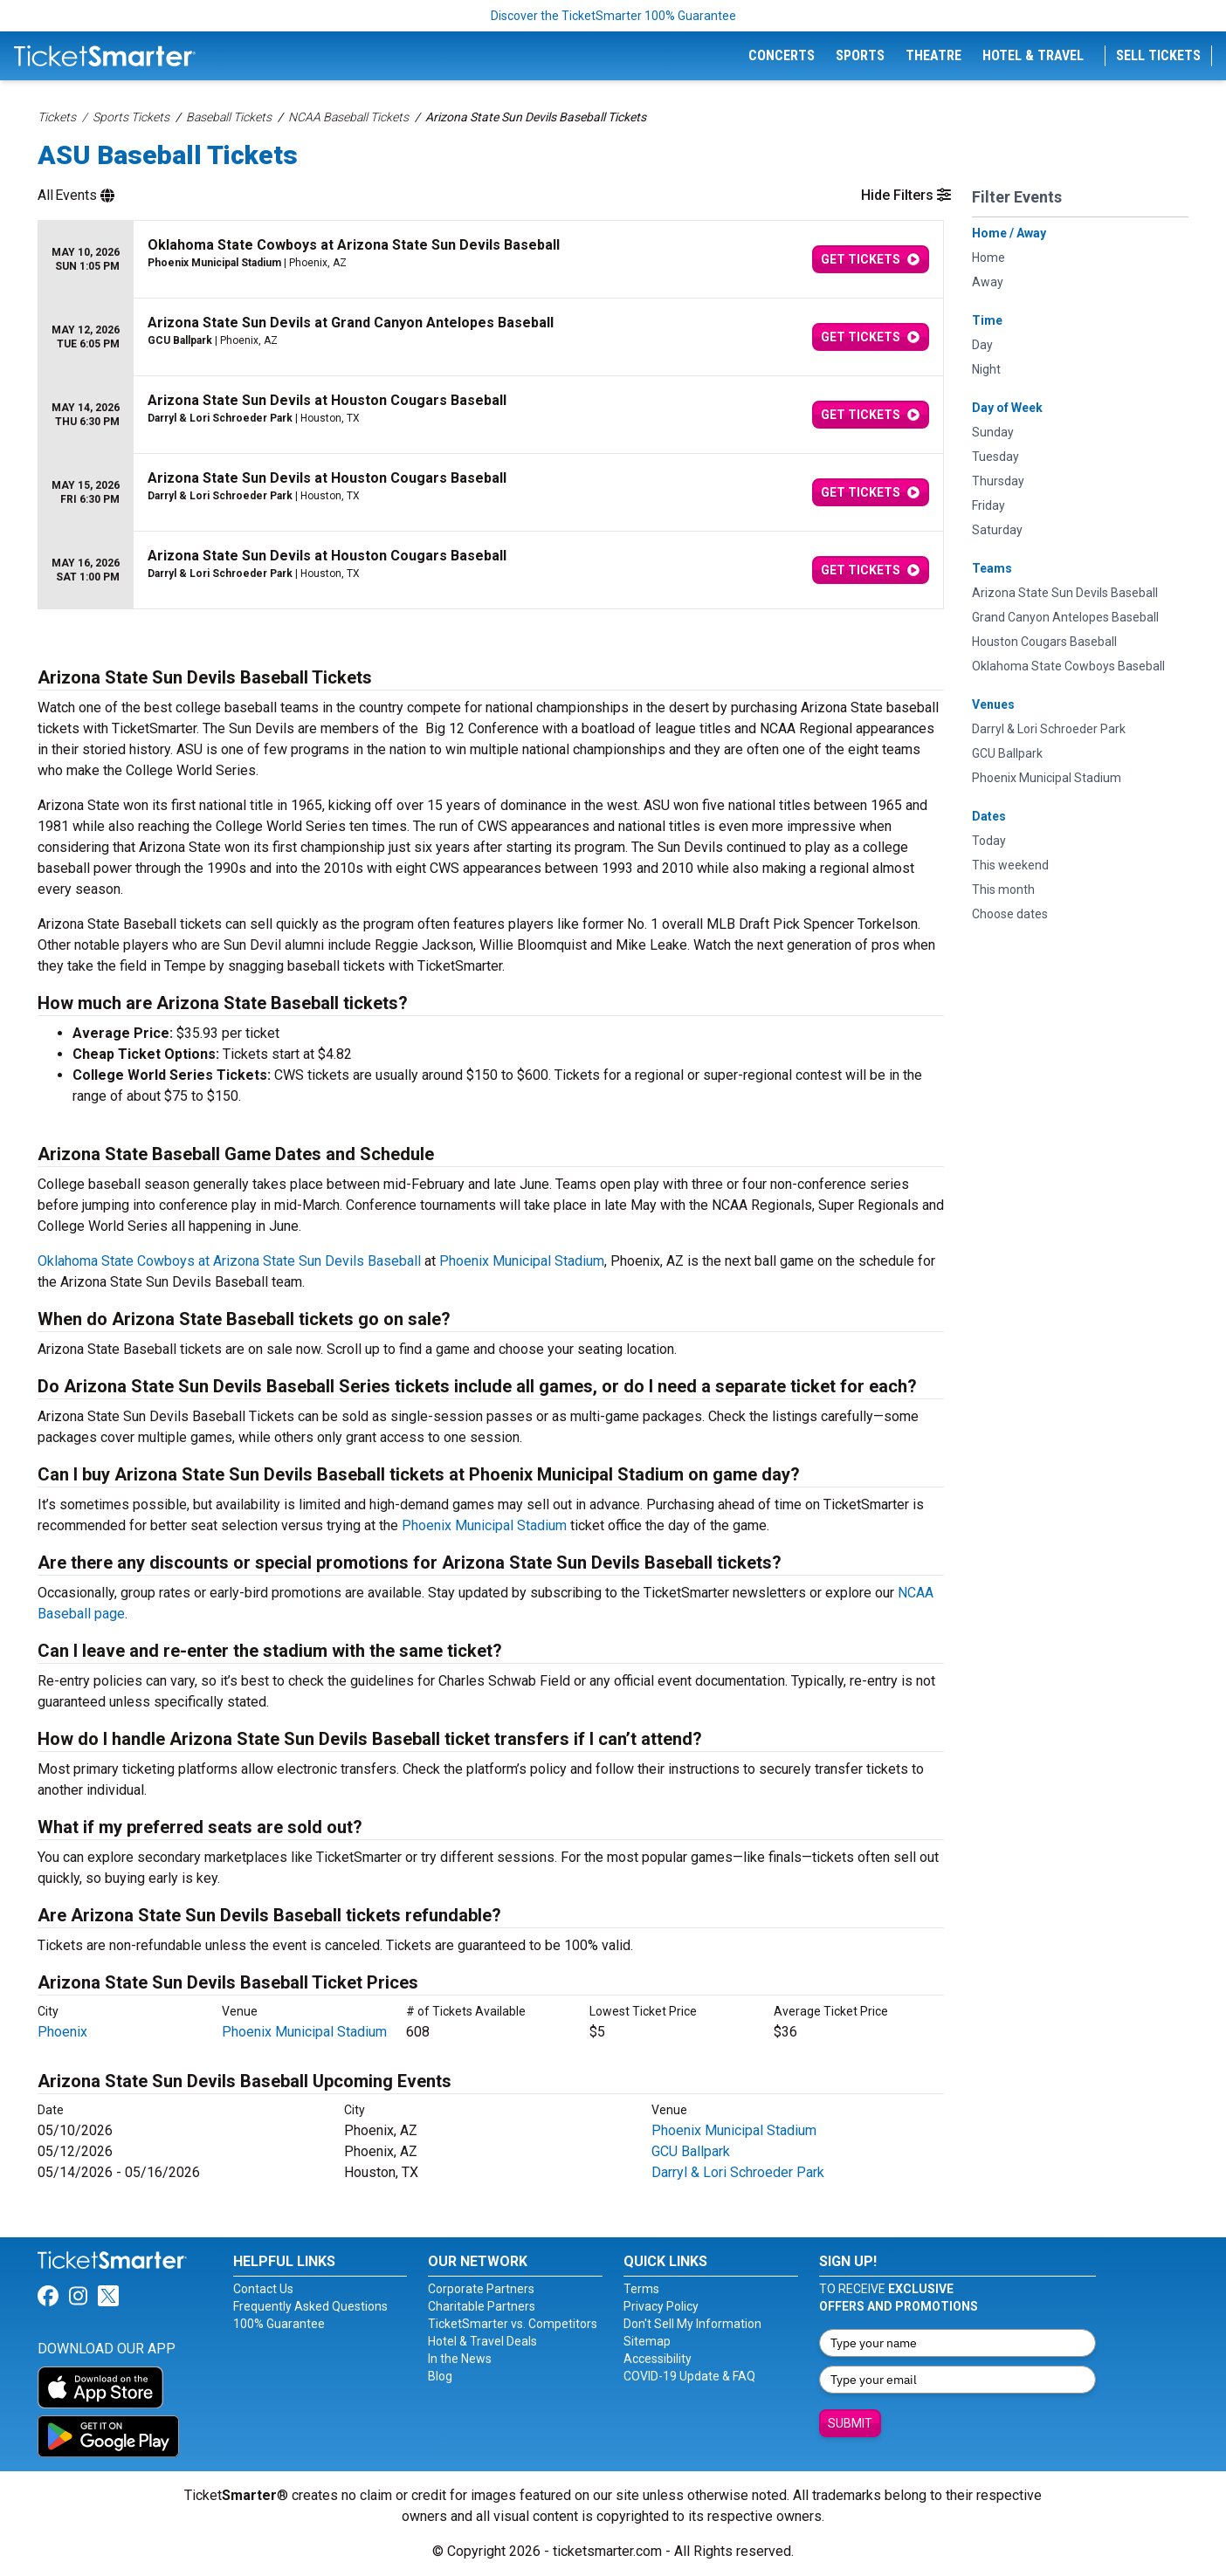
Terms (641, 2289)
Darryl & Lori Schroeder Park (737, 2172)
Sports (860, 55)
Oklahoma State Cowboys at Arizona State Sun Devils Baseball (229, 1261)
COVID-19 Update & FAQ (689, 2376)
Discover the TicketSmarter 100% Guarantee (613, 16)
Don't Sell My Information (692, 2324)
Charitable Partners (481, 2306)
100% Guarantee (279, 2324)
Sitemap (647, 2341)
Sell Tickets (1158, 55)
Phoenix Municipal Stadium (521, 1261)
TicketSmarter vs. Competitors (512, 2324)
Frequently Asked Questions (310, 2306)
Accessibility (657, 2359)
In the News (460, 2359)
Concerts (781, 55)
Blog (440, 2376)
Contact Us (263, 2289)
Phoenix (62, 2031)
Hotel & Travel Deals (482, 2341)
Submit (850, 2423)
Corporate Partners (481, 2289)
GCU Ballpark (690, 2151)
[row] (491, 260)
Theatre (933, 55)
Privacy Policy (661, 2306)
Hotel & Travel (1033, 55)
